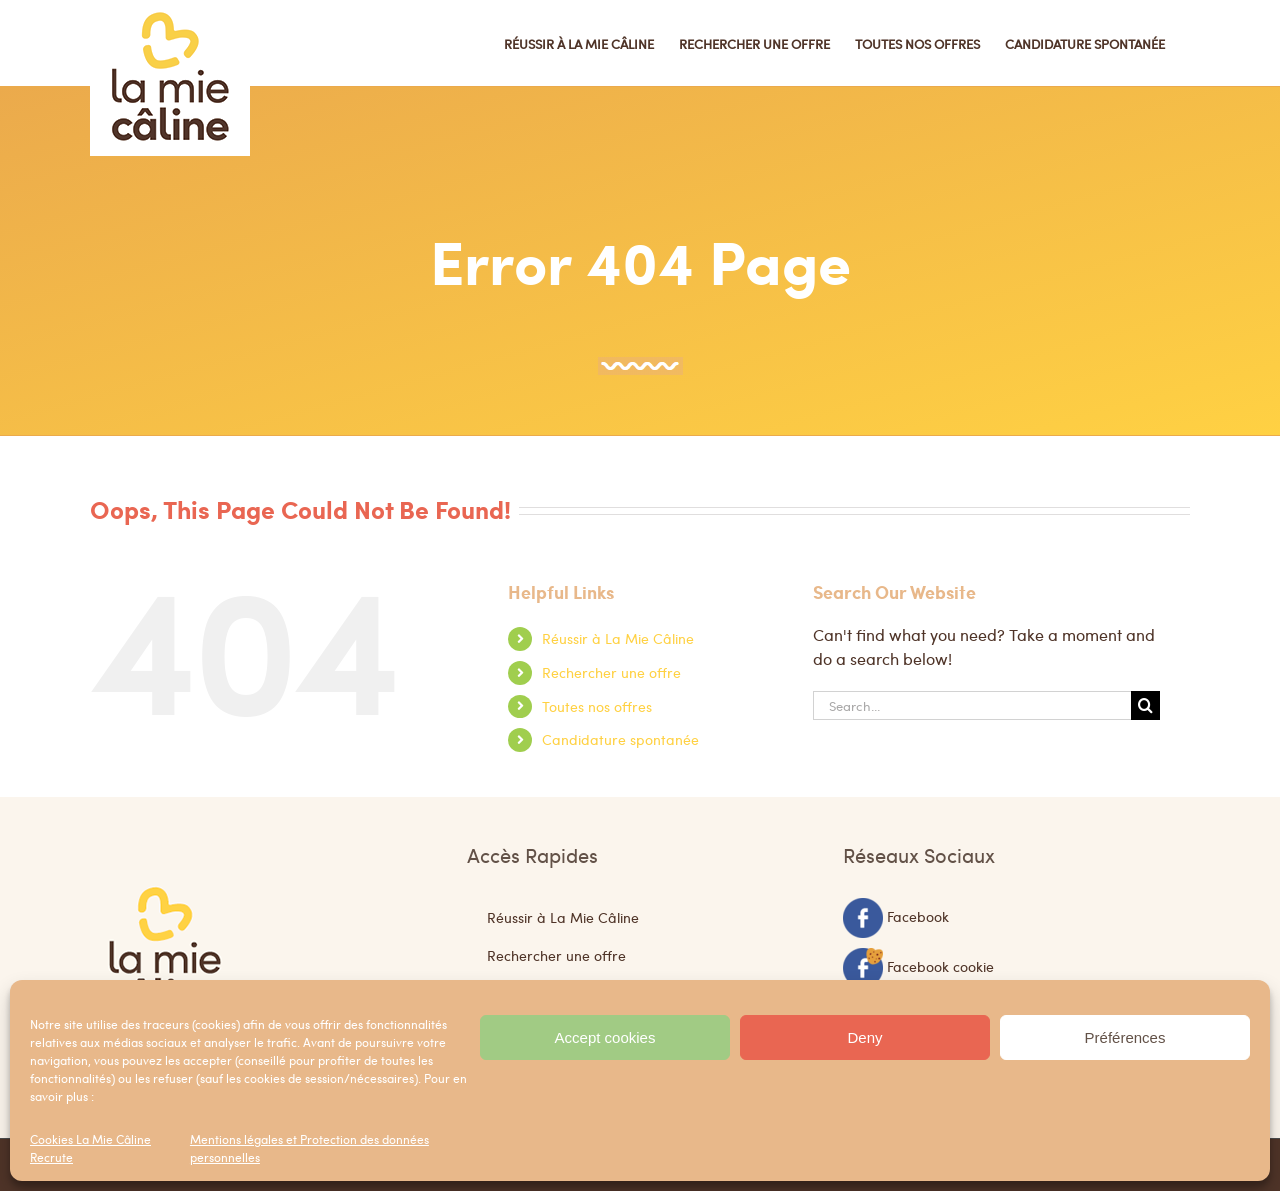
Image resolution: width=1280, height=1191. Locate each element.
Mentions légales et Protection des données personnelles (309, 1148)
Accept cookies (605, 1037)
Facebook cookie (940, 965)
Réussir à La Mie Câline (618, 638)
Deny (864, 1037)
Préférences (1125, 1037)
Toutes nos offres (597, 706)
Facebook (918, 915)
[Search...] (972, 705)
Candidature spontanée (620, 739)
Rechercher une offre (611, 672)
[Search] (1145, 705)
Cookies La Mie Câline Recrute (90, 1148)
